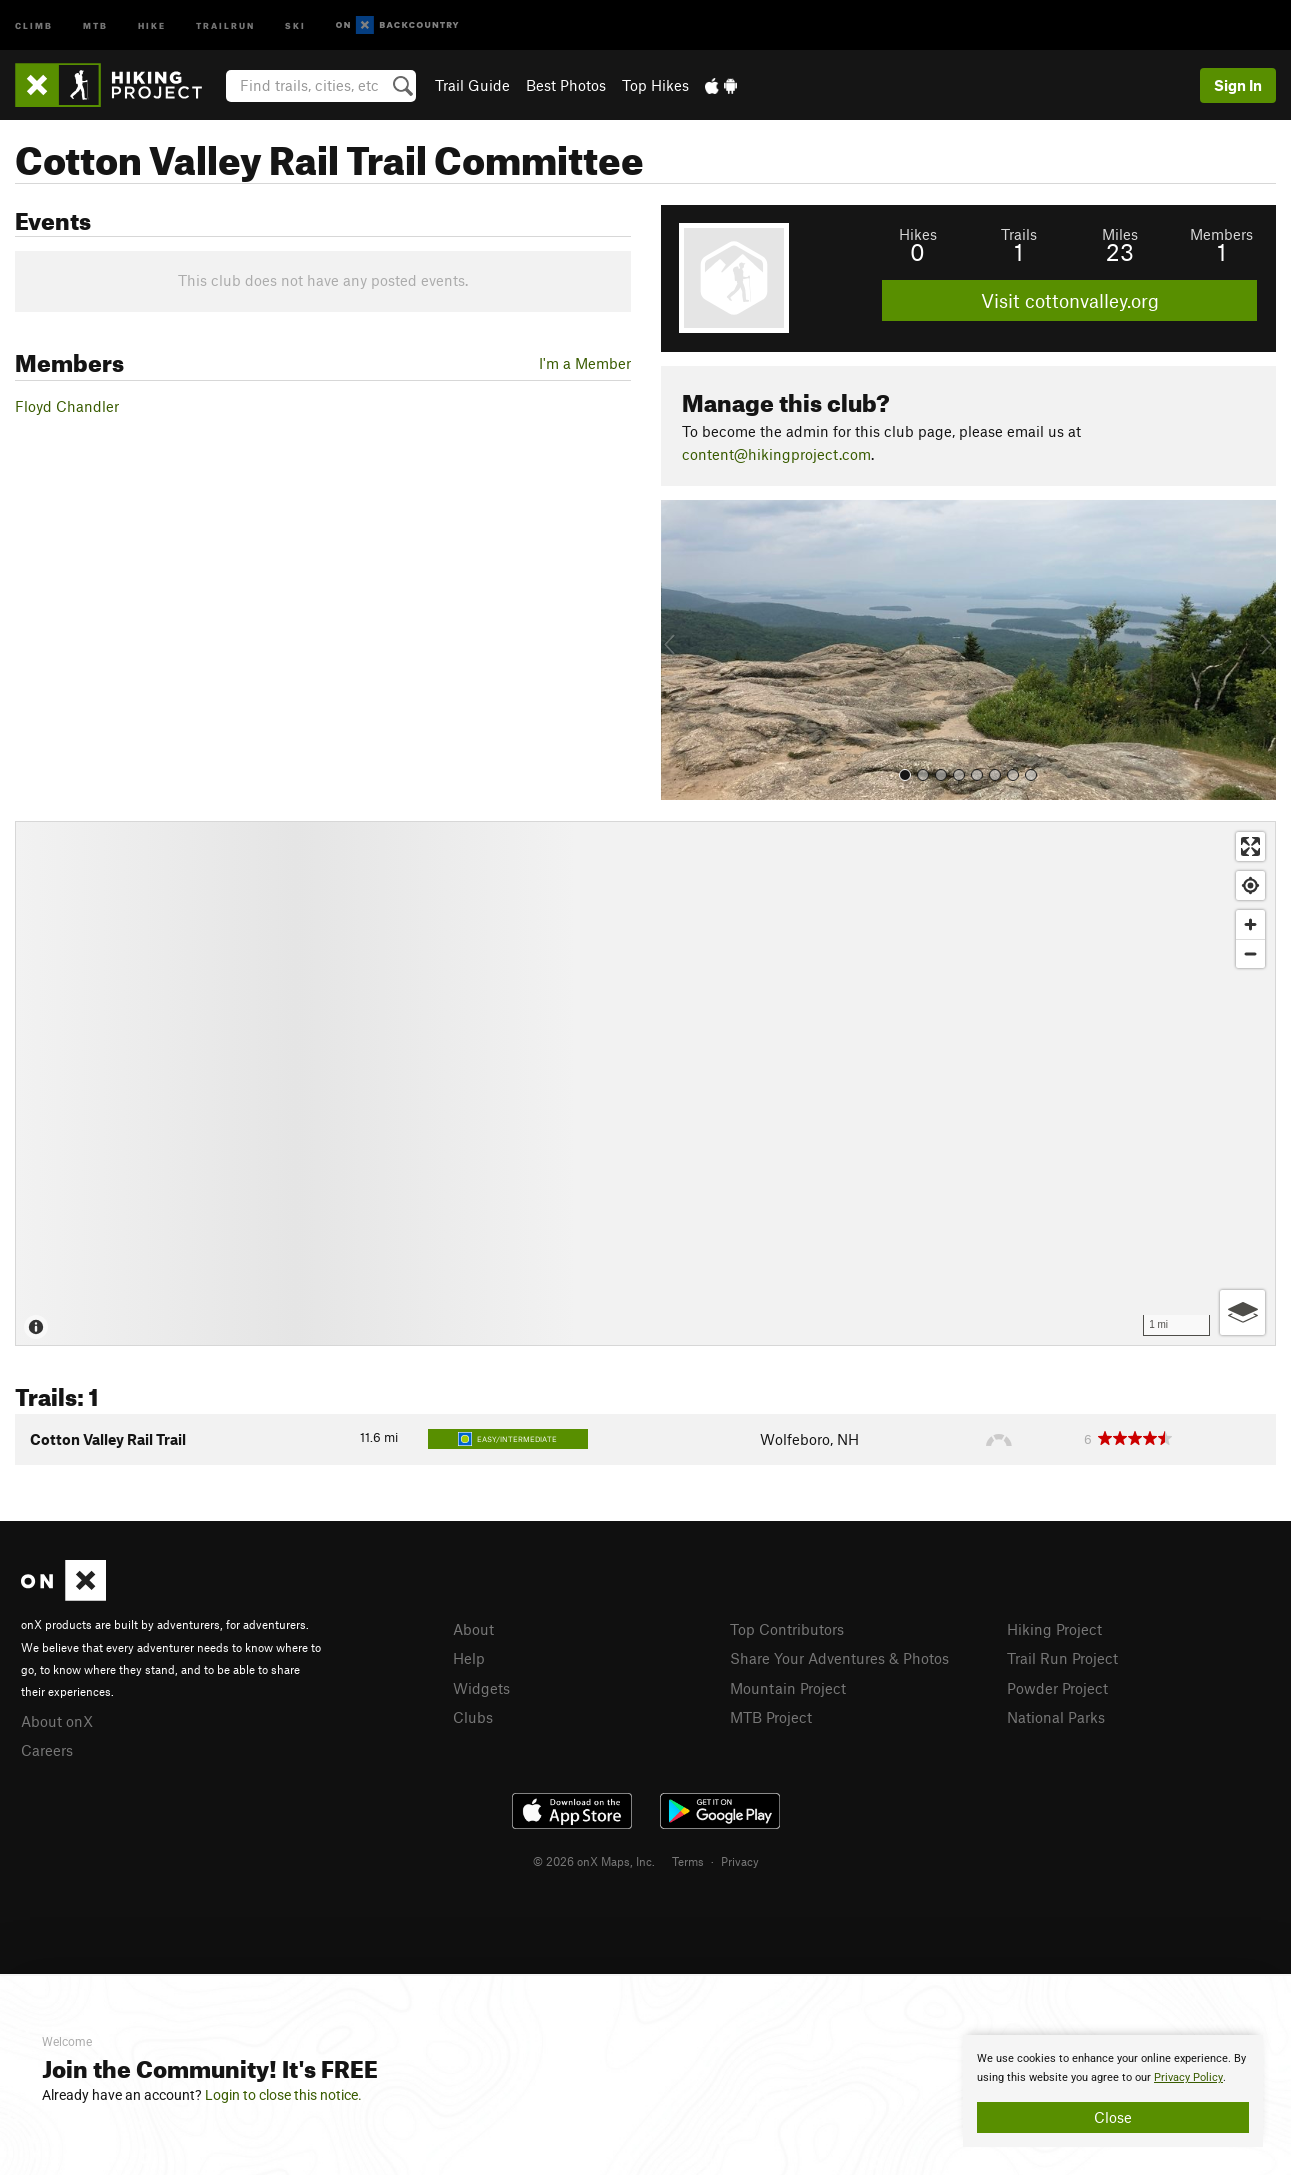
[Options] (1242, 1312)
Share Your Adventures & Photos (839, 1658)
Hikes (918, 234)
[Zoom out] (1250, 953)
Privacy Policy (1188, 2077)
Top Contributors (787, 1629)
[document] (1113, 2091)
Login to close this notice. (283, 2095)
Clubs (473, 1717)
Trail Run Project (1062, 1658)
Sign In (1238, 85)
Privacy (740, 1861)
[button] (681, 650)
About (473, 1629)
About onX (57, 1721)
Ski (295, 24)
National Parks (1056, 1717)
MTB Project (771, 1717)
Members (1221, 234)
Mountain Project (788, 1688)
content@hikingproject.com (776, 454)
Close (1113, 2117)
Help (469, 1658)
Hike (152, 24)
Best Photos (566, 85)
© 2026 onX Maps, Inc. (594, 1861)
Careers (47, 1750)
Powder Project (1057, 1688)
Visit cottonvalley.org (1070, 300)
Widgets (481, 1688)
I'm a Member (585, 363)
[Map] (645, 1083)
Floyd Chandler (67, 406)
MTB (95, 24)
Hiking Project (1054, 1629)
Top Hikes (655, 85)
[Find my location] (1250, 885)
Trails (1019, 234)
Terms (688, 1861)
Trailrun (225, 24)
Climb (34, 24)
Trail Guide (472, 85)
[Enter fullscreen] (1250, 846)
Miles (1120, 234)
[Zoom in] (1250, 924)
